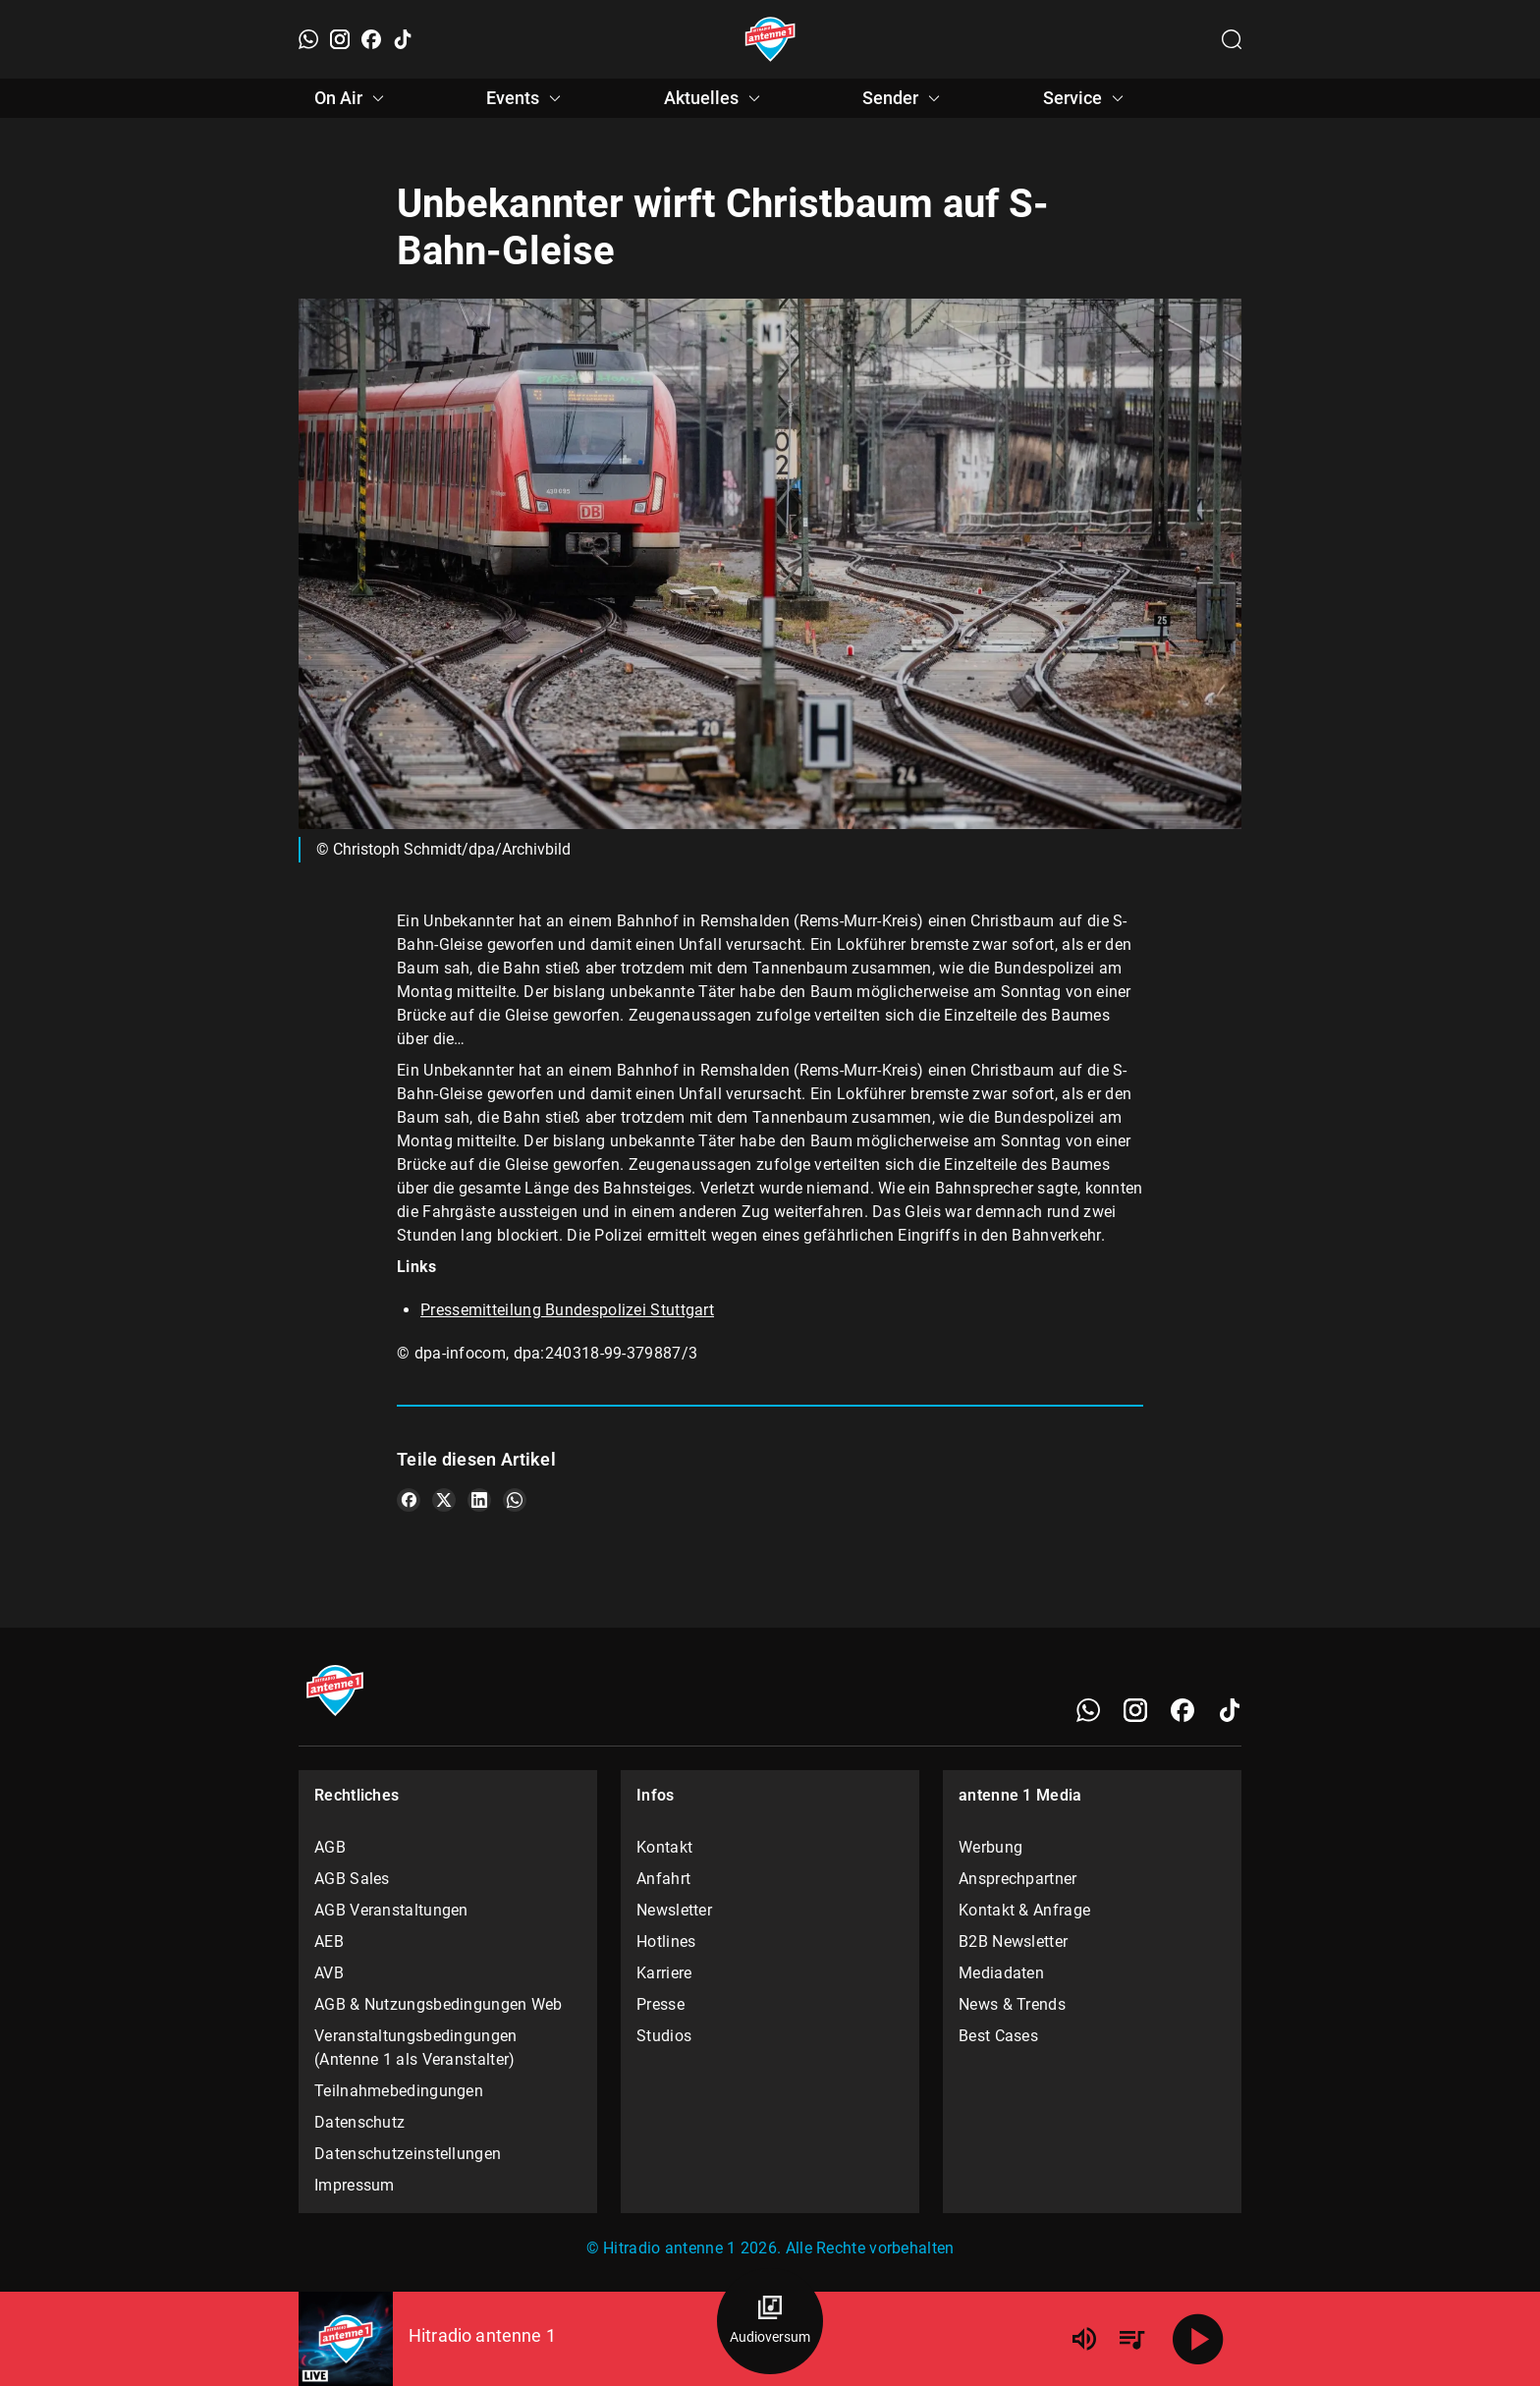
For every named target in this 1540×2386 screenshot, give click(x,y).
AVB (329, 1973)
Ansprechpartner (1018, 1878)
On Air (352, 98)
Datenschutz (359, 2122)
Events (526, 98)
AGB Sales (352, 1878)
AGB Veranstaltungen (391, 1910)
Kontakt (664, 1847)
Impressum (354, 2185)
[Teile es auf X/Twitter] (444, 1500)
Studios (663, 2035)
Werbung (990, 1847)
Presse (660, 2004)
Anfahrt (663, 1878)
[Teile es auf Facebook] (408, 1500)
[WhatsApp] (308, 39)
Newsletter (674, 1910)
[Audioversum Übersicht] (770, 2321)
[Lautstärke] (1084, 2339)
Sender (904, 98)
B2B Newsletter (1013, 1941)
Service (1086, 98)
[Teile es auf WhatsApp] (514, 1500)
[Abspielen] (1198, 2338)
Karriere (663, 1973)
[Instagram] (340, 39)
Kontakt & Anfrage (1024, 1910)
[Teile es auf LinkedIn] (479, 1500)
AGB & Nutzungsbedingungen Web (438, 2004)
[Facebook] (371, 39)
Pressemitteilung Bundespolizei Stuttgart (567, 1310)
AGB (330, 1847)
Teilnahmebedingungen (398, 2090)
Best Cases (998, 2035)
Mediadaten (1001, 1973)
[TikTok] (402, 39)
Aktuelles (715, 98)
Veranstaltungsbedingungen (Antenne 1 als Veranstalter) (416, 2047)
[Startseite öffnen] (770, 39)
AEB (329, 1941)
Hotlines (665, 1941)
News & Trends (1012, 2004)
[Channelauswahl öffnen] (1231, 39)
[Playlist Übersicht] (1131, 2339)
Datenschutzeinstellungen (407, 2153)
